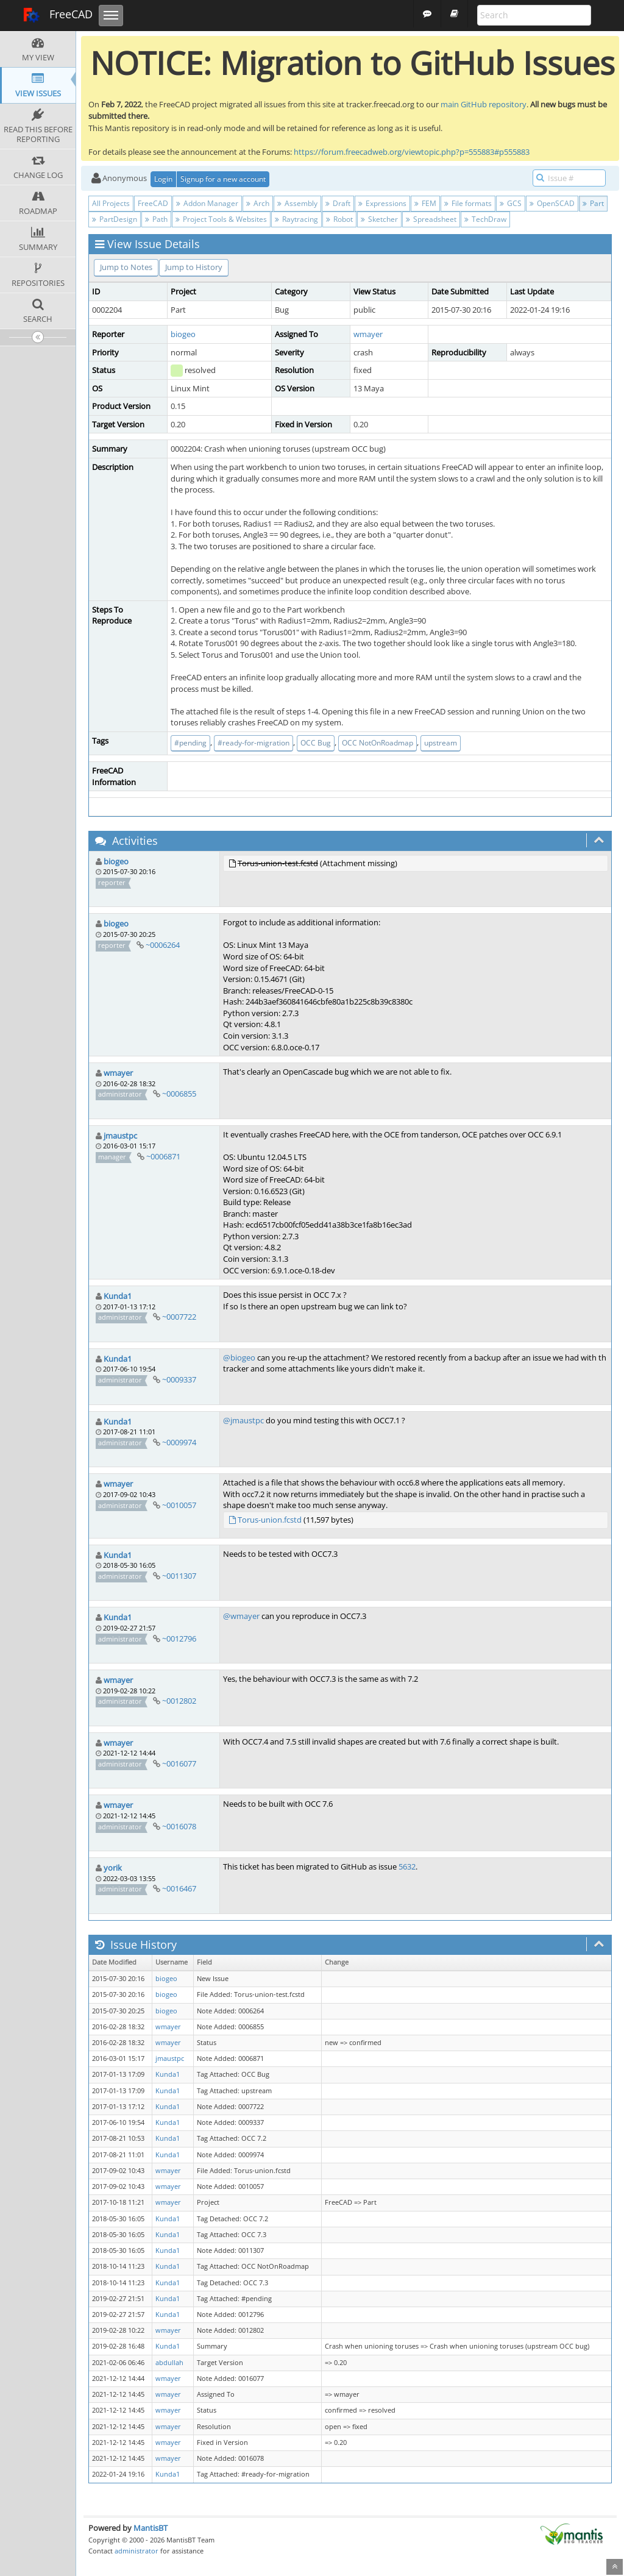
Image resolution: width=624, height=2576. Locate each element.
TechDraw (485, 219)
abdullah (169, 2362)
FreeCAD (58, 15)
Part (593, 203)
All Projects (111, 203)
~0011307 (179, 1575)
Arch (257, 203)
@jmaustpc (243, 1420)
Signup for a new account (223, 179)
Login (163, 179)
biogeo (183, 334)
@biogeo (239, 1357)
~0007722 (179, 1316)
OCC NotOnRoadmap (377, 743)
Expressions (382, 203)
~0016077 (179, 1763)
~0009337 (179, 1379)
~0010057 (179, 1505)
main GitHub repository (483, 104)
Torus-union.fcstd (270, 1519)
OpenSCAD (552, 203)
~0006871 (163, 1156)
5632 (407, 1866)
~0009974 (179, 1442)
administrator (136, 2550)
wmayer (368, 334)
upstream (440, 743)
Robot (339, 219)
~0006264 (163, 944)
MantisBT (150, 2527)
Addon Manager (207, 203)
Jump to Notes (126, 267)
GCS (511, 203)
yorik (113, 1867)
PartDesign (114, 219)
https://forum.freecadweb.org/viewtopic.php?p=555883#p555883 (412, 151)
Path (156, 219)
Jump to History (193, 267)
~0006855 (179, 1093)
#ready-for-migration (253, 743)
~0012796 (179, 1638)
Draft (337, 203)
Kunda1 (118, 1295)
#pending (190, 743)
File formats (468, 203)
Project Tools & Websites (221, 219)
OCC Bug (315, 743)
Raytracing (296, 219)
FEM (425, 203)
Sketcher (379, 219)
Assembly (297, 203)
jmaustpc (120, 1135)
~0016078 (179, 1826)
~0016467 (179, 1888)
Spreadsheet (431, 219)
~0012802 (179, 1700)
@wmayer (241, 1615)
